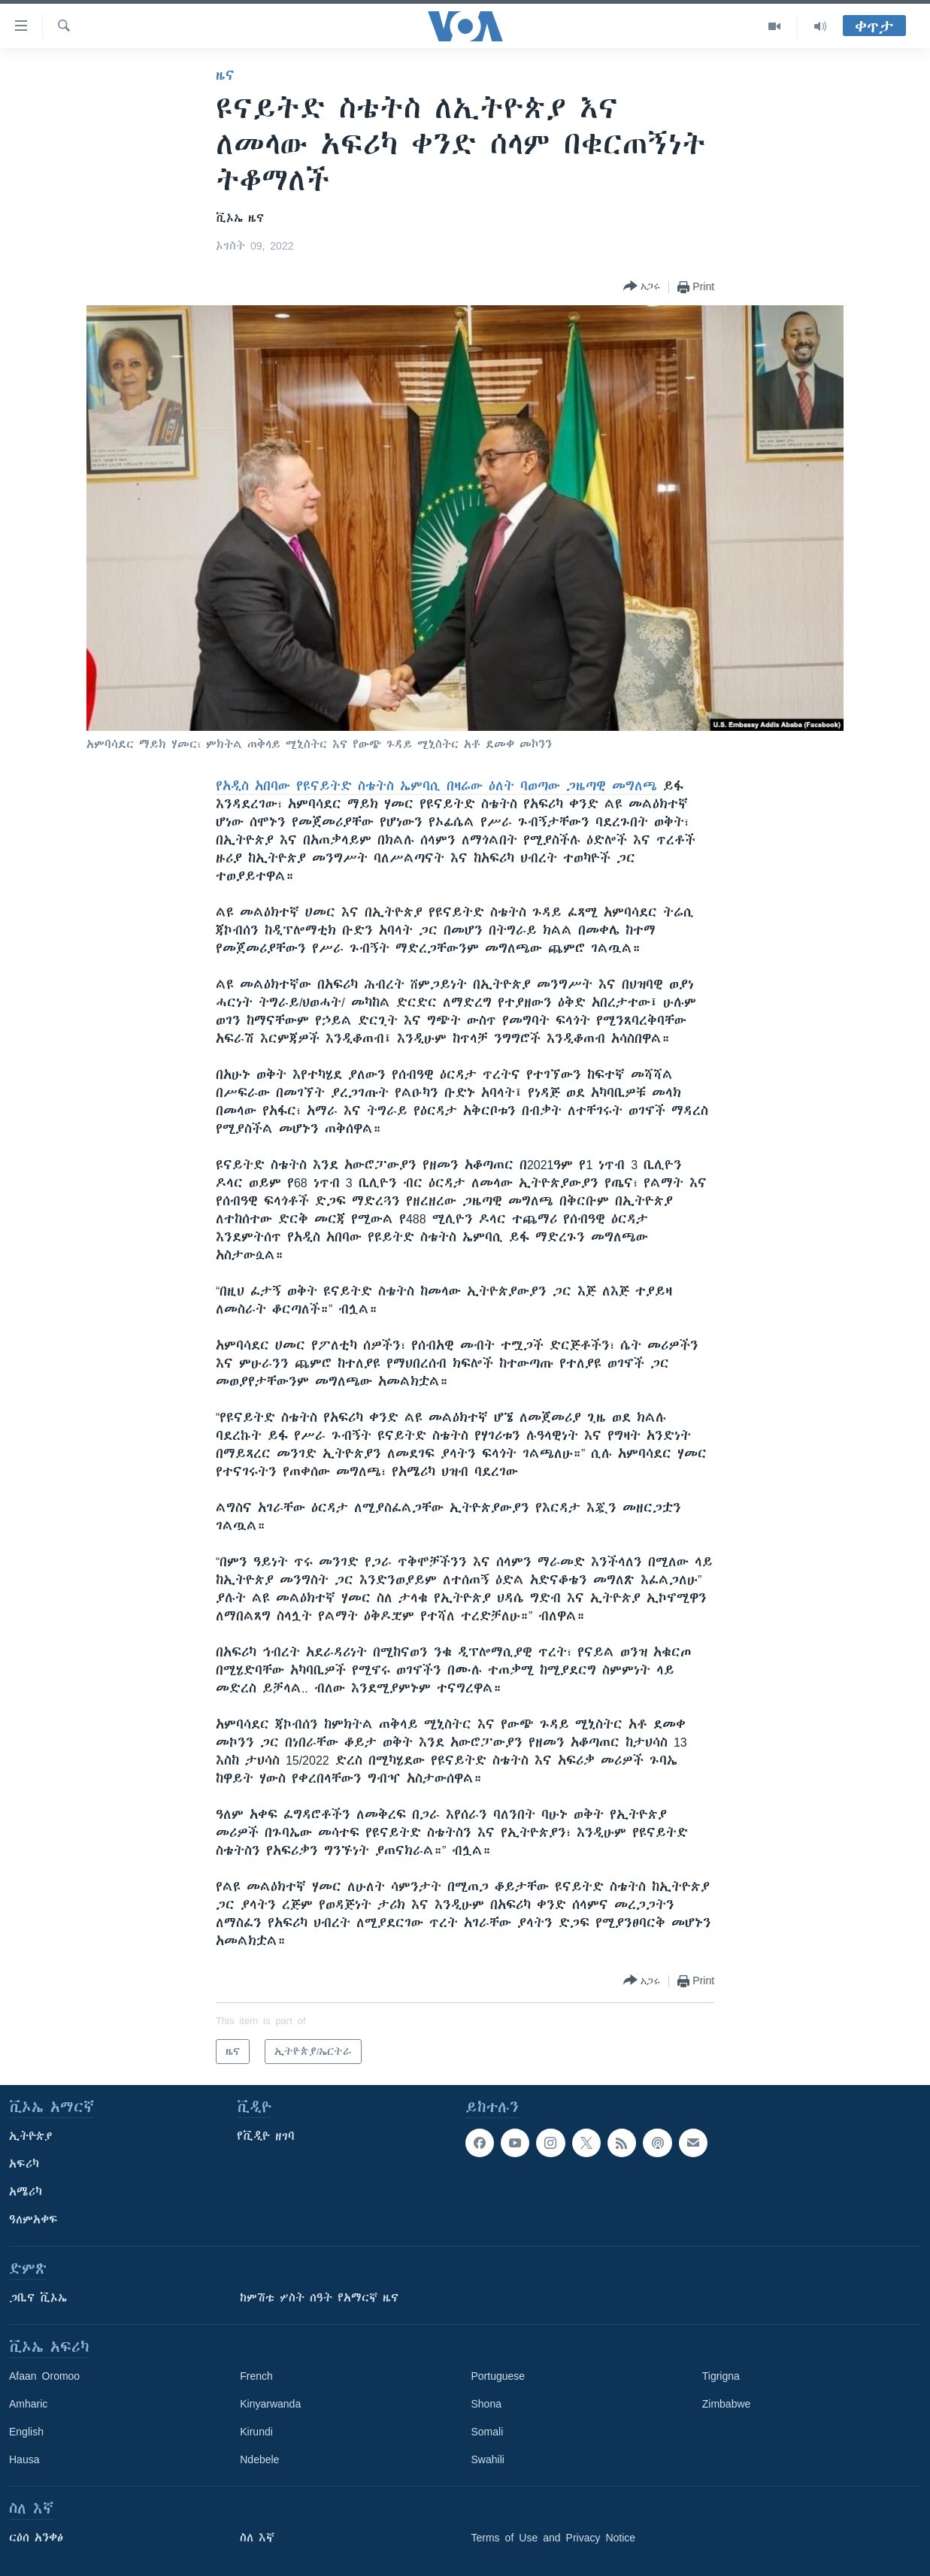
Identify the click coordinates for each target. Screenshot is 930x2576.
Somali (487, 2431)
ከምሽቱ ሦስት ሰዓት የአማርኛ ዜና (319, 2298)
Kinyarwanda (270, 2404)
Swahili (487, 2459)
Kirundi (256, 2431)
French (256, 2376)
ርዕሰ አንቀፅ (36, 2537)
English (26, 2431)
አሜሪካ (25, 2192)
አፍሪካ (24, 2164)
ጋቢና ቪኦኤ (38, 2298)
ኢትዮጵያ (31, 2136)
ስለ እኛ (257, 2537)
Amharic (28, 2404)
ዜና (225, 75)
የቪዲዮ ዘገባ (266, 2136)
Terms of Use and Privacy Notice (553, 2537)
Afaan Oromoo (44, 2376)
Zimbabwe (726, 2404)
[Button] (641, 287)
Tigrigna (721, 2376)
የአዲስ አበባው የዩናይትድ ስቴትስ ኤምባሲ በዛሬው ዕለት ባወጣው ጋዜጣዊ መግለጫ (436, 785)
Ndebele (259, 2459)
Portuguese (498, 2376)
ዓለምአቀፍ (33, 2219)
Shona (486, 2404)
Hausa (24, 2459)
